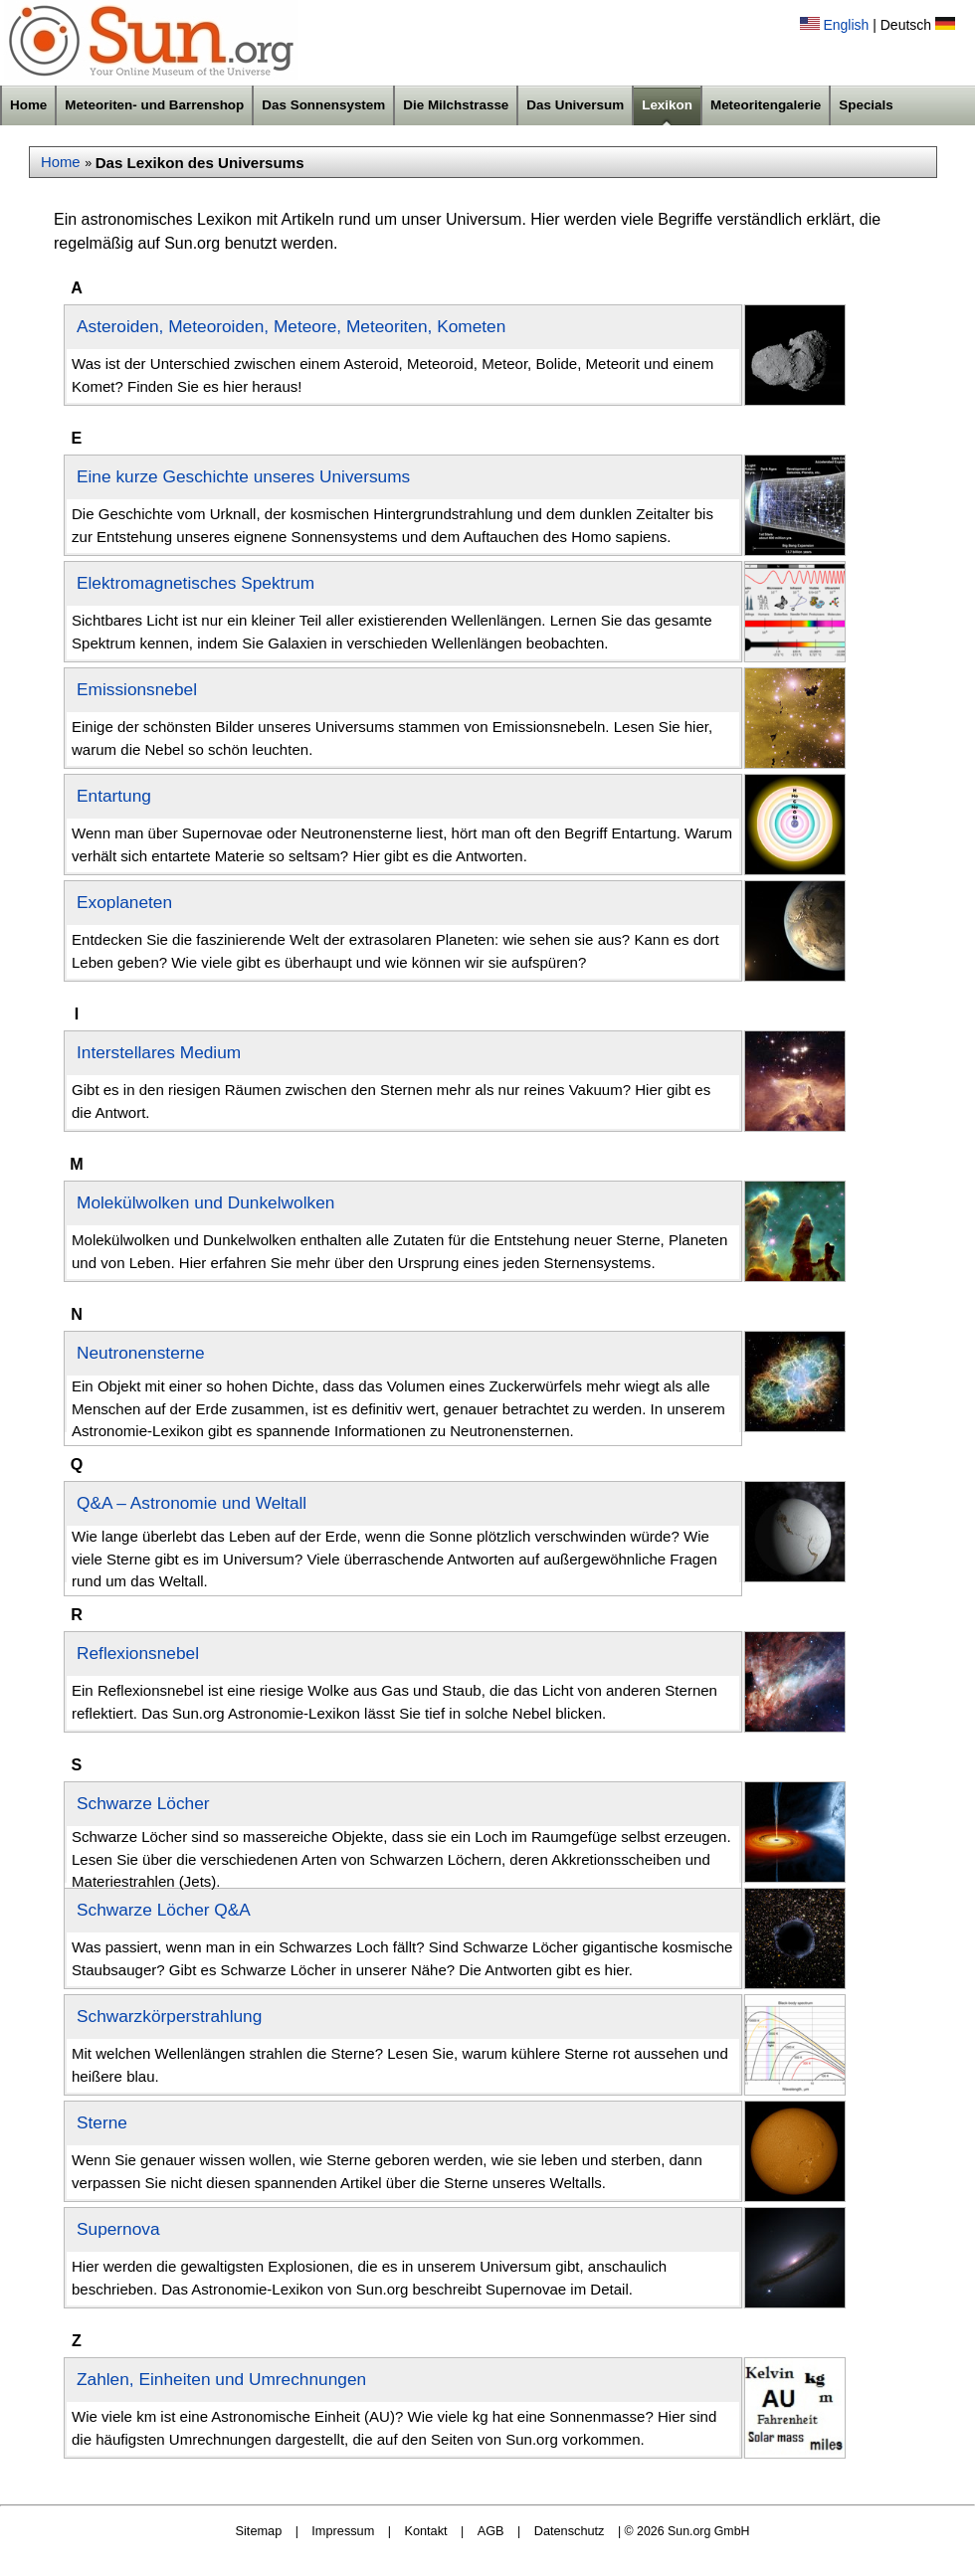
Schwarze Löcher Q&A (164, 1910)
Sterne (102, 2122)
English (846, 25)
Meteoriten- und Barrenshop (154, 104)
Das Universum (575, 104)
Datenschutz (569, 2530)
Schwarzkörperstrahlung (169, 2016)
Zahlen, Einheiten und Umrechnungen (221, 2379)
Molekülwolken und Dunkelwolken (205, 1202)
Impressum (342, 2530)
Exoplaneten (124, 902)
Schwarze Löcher (143, 1803)
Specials (866, 104)
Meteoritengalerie (765, 104)
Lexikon (667, 104)
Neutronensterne (141, 1353)
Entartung (114, 796)
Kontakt (425, 2530)
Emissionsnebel (137, 689)
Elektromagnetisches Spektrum (195, 583)
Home (28, 104)
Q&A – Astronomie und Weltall (191, 1503)
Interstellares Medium (159, 1052)
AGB (491, 2530)
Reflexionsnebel (138, 1653)
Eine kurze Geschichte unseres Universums (243, 476)
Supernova (118, 2229)
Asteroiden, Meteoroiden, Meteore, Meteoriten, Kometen (291, 326)
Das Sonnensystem (323, 104)
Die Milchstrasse (455, 104)
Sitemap (259, 2530)
